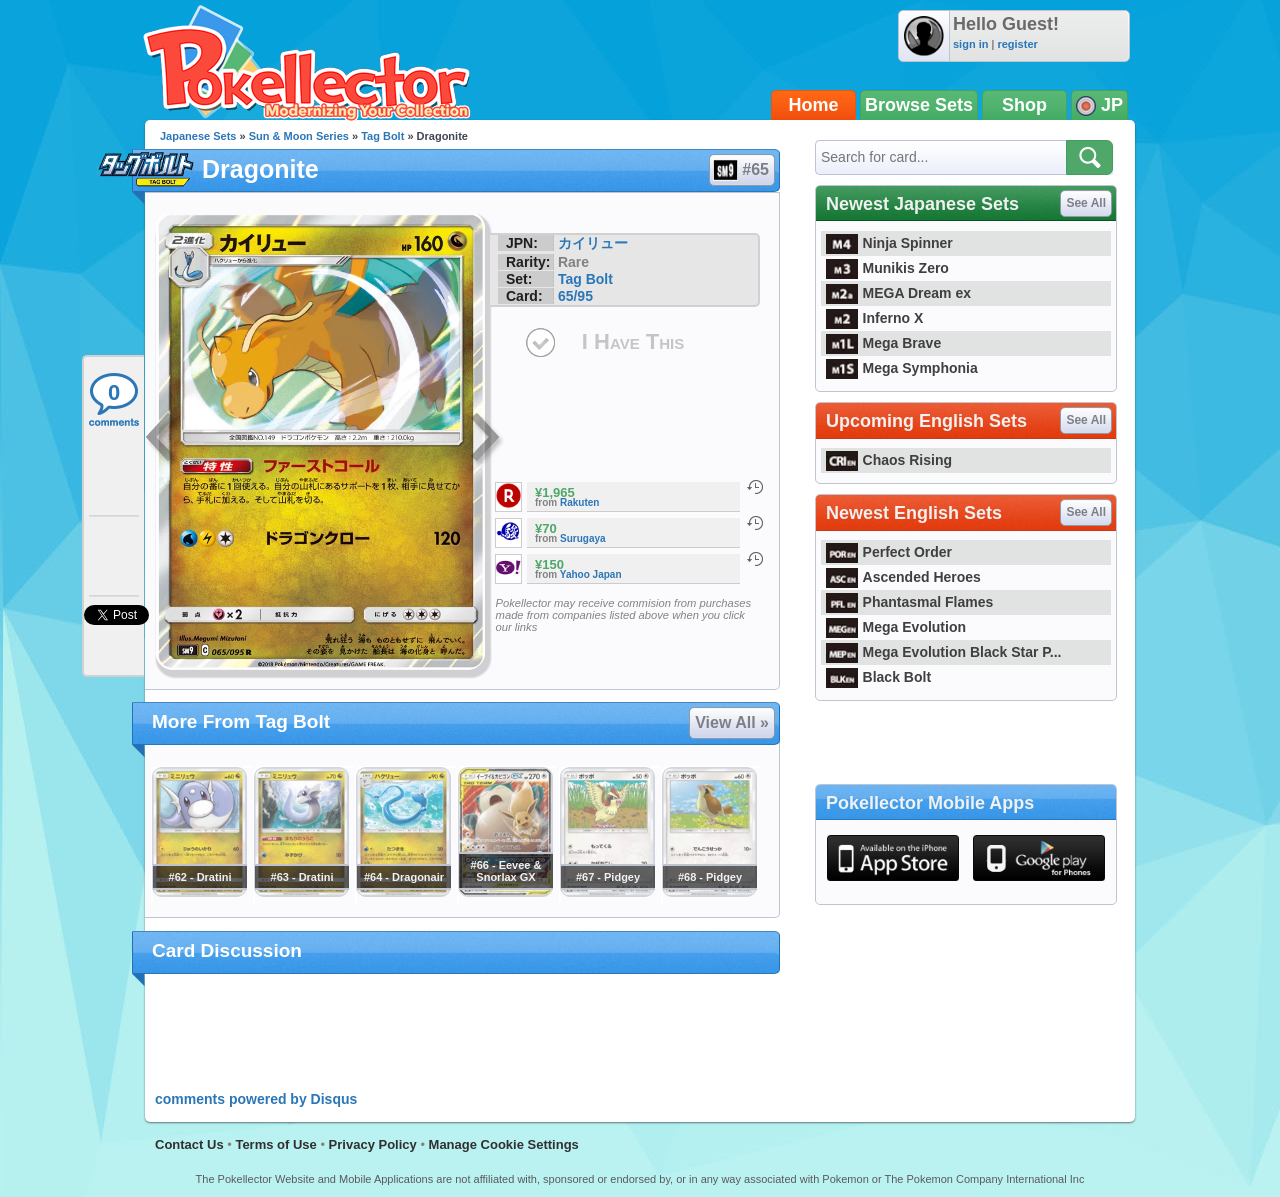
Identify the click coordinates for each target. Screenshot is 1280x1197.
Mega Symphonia (902, 368)
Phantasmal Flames (909, 602)
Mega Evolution (896, 627)
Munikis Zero (887, 268)
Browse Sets (919, 105)
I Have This (633, 341)
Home (814, 105)
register (1017, 44)
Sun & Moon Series (299, 136)
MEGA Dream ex (898, 293)
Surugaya (583, 538)
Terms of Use (275, 1144)
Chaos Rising (889, 460)
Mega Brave (883, 343)
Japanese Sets (198, 136)
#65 (741, 170)
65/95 (575, 296)
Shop (1024, 105)
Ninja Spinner (889, 243)
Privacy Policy (373, 1144)
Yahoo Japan (591, 574)
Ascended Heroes (903, 577)
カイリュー (593, 243)
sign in (970, 44)
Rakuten (579, 502)
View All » (732, 722)
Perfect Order (889, 552)
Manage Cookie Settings (504, 1144)
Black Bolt (878, 677)
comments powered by (256, 1099)
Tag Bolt (382, 136)
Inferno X (874, 318)
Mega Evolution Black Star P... (944, 652)
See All (1086, 203)
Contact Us (189, 1144)
